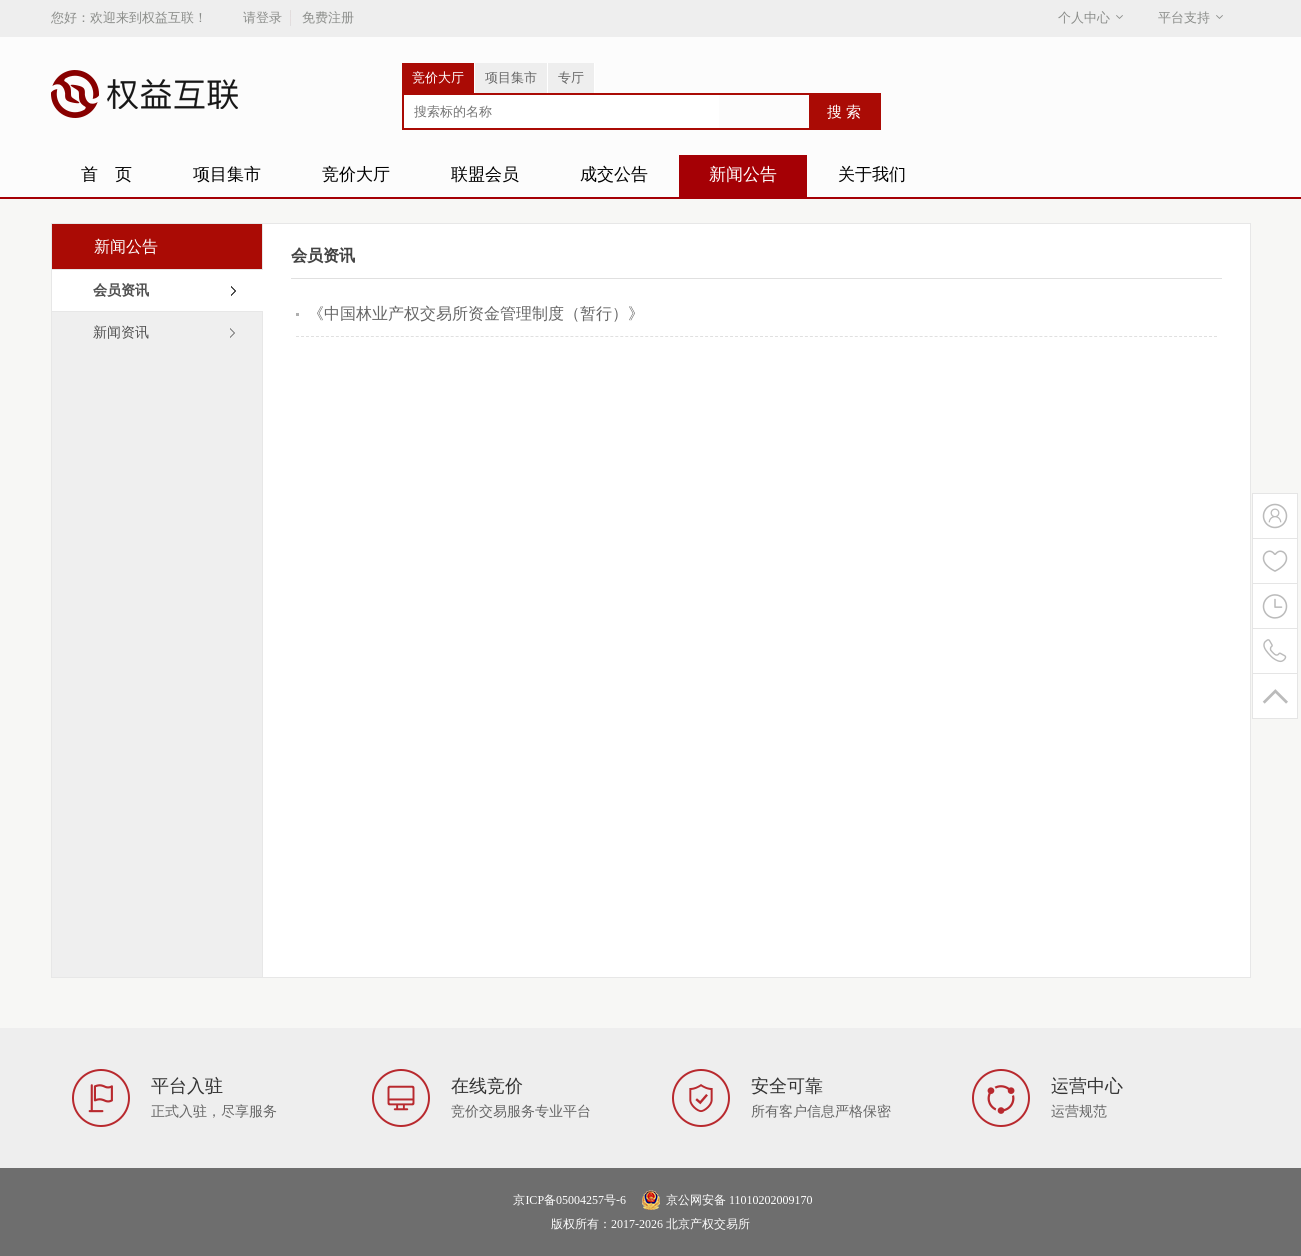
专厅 (571, 77)
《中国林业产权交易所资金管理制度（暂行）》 (476, 313)
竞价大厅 (438, 77)
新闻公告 (743, 174)
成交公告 (614, 174)
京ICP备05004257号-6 (569, 1200)
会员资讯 (121, 290)
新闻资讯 (121, 332)
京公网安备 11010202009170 (739, 1200)
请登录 (262, 17)
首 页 (106, 174)
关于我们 (872, 174)
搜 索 (844, 112)
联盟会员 (485, 174)
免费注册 (328, 17)
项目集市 (511, 77)
